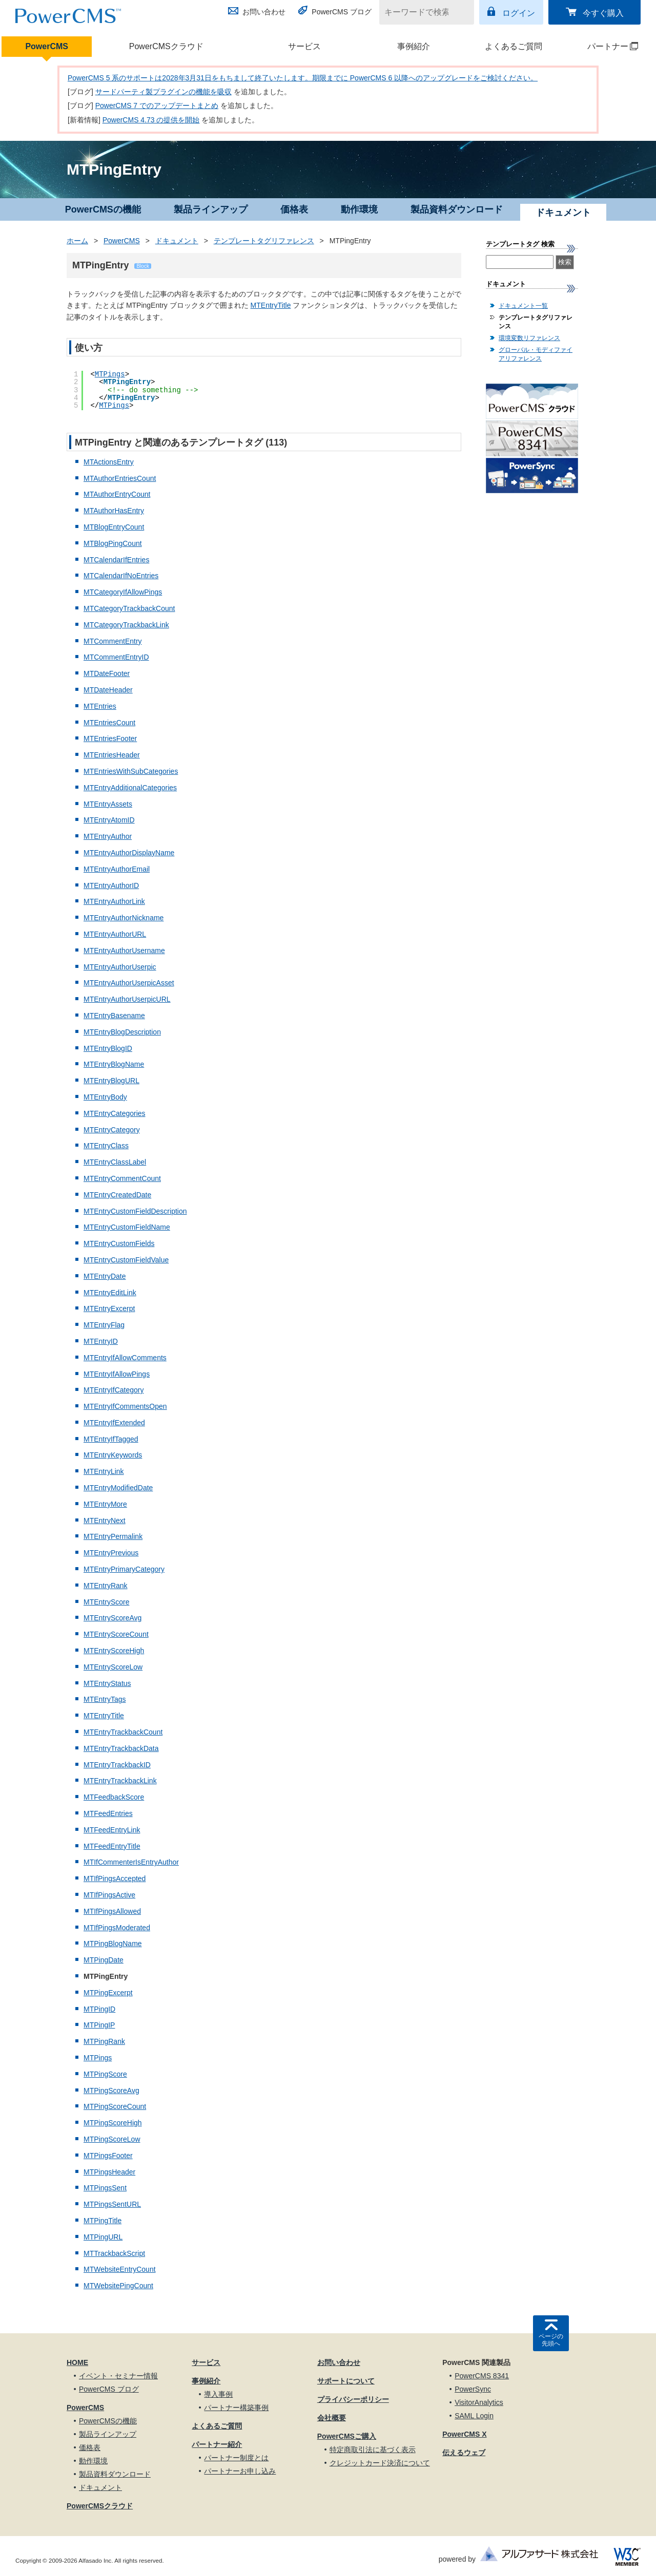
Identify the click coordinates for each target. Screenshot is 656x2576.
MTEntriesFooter (110, 738)
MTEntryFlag (104, 1325)
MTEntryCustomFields (119, 1243)
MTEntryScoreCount (116, 1634)
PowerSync (473, 2389)
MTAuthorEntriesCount (120, 478)
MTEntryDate (105, 1276)
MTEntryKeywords (113, 1455)
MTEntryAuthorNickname (123, 918)
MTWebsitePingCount (118, 2286)
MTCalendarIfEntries (116, 560)
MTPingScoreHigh (113, 2123)
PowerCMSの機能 (103, 209)
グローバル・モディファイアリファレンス (535, 354)
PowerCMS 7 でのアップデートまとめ (156, 105)
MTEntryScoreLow (113, 1667)
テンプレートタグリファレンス (264, 241)
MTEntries (100, 706)
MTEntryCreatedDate (117, 1195)
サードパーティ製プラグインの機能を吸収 (163, 92)
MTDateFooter (107, 673)
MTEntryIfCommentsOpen (125, 1406)
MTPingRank (104, 2041)
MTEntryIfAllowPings (117, 1374)
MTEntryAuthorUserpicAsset (129, 983)
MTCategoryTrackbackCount (129, 608)
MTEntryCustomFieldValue (126, 1260)
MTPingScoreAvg (111, 2090)
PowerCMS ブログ (342, 12)
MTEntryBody (105, 1097)
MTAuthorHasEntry (114, 510)
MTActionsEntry (109, 462)
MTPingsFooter (108, 2155)
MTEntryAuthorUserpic (120, 967)
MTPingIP (99, 2025)
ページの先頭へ (551, 2340)
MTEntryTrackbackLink (120, 1781)
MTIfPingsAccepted (115, 1878)
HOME (77, 2362)
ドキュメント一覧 (523, 305)
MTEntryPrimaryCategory (124, 1569)
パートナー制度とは (236, 2458)
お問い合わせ (263, 12)
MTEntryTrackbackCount (123, 1732)
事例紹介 (413, 46)
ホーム (77, 241)
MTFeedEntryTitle (112, 1846)
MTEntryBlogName (114, 1064)
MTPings (110, 374)
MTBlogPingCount (113, 543)
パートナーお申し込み (240, 2471)
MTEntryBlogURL (111, 1080)
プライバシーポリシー (353, 2399)
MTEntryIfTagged (111, 1439)
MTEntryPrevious (111, 1553)
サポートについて (346, 2381)
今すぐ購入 (603, 13)
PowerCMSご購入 (346, 2436)
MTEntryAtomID (109, 820)
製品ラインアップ (211, 209)
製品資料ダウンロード (457, 209)
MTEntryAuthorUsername (124, 950)
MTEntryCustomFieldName (127, 1227)
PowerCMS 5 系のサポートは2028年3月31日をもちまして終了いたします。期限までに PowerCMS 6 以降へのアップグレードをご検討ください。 (303, 78)
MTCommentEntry (113, 641)
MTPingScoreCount (115, 2106)
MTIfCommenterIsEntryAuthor (131, 1862)
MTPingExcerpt (108, 1993)
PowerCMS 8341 (482, 2376)
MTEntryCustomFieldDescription (135, 1211)
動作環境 (359, 209)
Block (142, 266)
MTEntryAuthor (108, 836)
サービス (304, 46)
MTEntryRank (106, 1585)
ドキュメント (176, 241)
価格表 (294, 209)
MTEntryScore (106, 1602)
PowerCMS (46, 46)
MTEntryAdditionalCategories (130, 788)
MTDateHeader (108, 690)
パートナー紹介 (217, 2444)
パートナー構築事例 (236, 2407)
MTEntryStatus (107, 1683)
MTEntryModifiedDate (118, 1488)
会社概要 (331, 2418)
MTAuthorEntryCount (117, 494)
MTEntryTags (105, 1699)
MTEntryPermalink (113, 1536)
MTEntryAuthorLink (114, 901)
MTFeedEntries (108, 1813)
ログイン (518, 13)
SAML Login (474, 2416)
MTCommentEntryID (116, 657)
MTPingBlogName (113, 1943)
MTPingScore (105, 2074)
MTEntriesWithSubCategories (131, 771)
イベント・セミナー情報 (118, 2376)
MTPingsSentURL (112, 2204)
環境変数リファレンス (529, 338)
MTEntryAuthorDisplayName (129, 853)
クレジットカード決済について (380, 2463)
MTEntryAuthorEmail (117, 869)
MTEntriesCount (109, 723)
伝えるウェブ (463, 2452)
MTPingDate (104, 1960)
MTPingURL (103, 2237)
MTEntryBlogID (108, 1048)
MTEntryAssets (108, 804)
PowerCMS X (464, 2434)
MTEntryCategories (115, 1113)
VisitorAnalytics (479, 2402)
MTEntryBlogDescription (122, 1032)
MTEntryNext (105, 1520)
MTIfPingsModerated (117, 1928)
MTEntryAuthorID (111, 885)
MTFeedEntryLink (112, 1830)
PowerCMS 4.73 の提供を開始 (151, 120)
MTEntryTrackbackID (117, 1765)
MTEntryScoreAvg (112, 1618)
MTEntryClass (106, 1146)
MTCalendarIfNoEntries (121, 576)
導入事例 (218, 2394)
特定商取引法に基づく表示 (373, 2449)
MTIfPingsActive (109, 1895)
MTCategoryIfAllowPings (123, 592)
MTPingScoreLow (112, 2139)
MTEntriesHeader (112, 755)
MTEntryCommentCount (122, 1178)
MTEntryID (101, 1341)
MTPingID (99, 2009)
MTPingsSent (105, 2188)
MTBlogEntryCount (114, 527)
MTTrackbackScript (114, 2253)
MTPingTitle (102, 2220)
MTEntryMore (105, 1504)
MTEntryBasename (114, 1015)
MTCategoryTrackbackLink (126, 625)
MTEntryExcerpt (109, 1308)
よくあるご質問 (513, 46)
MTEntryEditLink (110, 1293)
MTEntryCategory (112, 1130)
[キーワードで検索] (420, 12)
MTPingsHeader (109, 2172)
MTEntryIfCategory (114, 1390)
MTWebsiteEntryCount (120, 2269)
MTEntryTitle (271, 305)
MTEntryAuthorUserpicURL (127, 999)
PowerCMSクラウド (166, 46)
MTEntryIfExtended (114, 1423)
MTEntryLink (104, 1471)
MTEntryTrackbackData (121, 1748)
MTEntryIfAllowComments (125, 1358)
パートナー (603, 46)
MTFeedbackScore (114, 1797)
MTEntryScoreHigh (114, 1650)
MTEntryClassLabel (115, 1162)
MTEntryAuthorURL (115, 934)
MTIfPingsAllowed (112, 1911)
